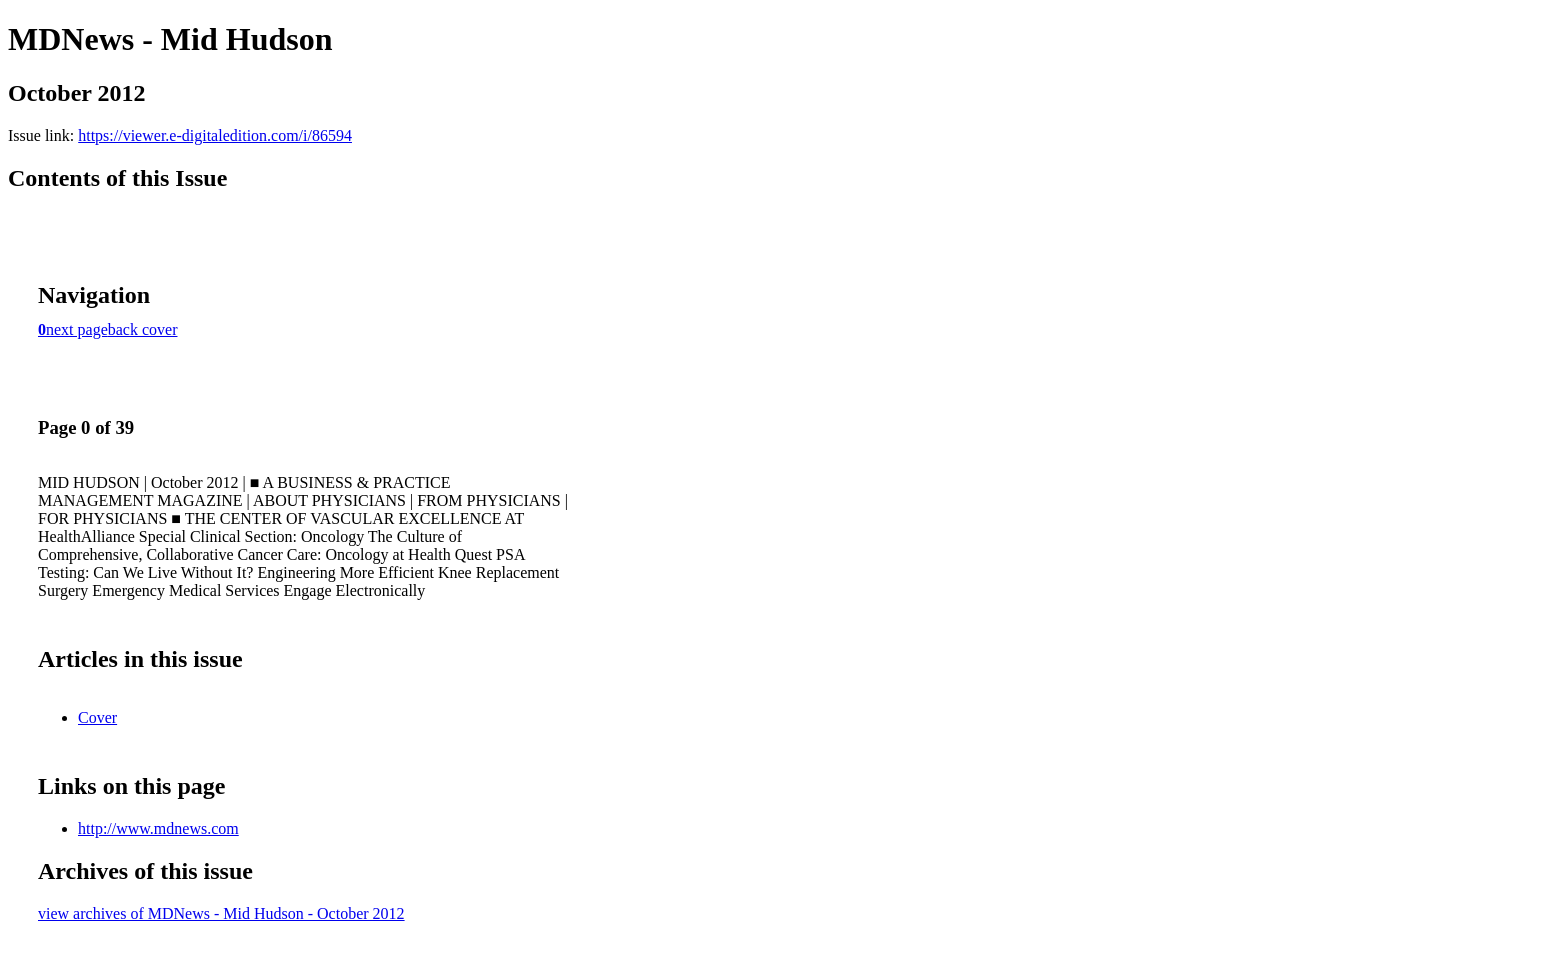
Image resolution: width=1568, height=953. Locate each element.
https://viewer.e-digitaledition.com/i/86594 (215, 135)
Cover (97, 717)
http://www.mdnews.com (158, 828)
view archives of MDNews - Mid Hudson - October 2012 (221, 913)
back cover (143, 329)
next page (77, 329)
